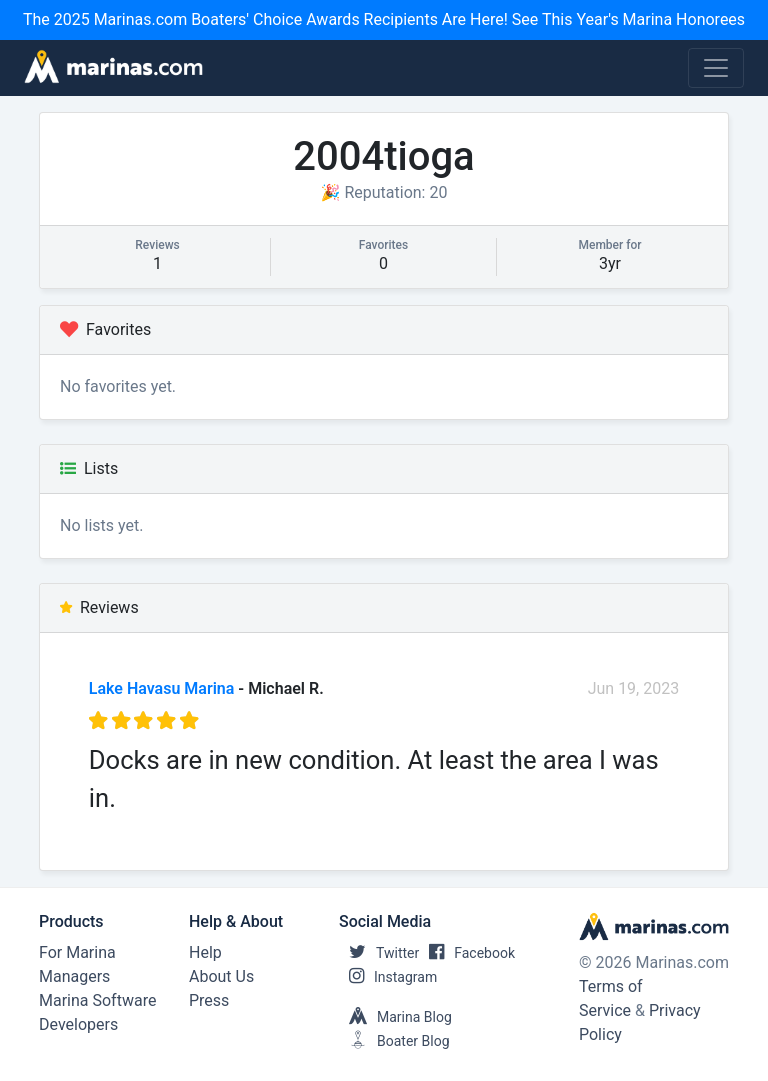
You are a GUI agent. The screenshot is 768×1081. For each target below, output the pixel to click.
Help (205, 952)
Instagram (388, 977)
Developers (78, 1024)
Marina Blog (395, 1017)
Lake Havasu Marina (162, 688)
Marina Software (97, 1000)
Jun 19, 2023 (634, 688)
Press (209, 1000)
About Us (221, 976)
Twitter (379, 953)
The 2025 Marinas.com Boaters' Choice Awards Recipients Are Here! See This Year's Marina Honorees (384, 19)
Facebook (467, 953)
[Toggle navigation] (716, 68)
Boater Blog (394, 1041)
